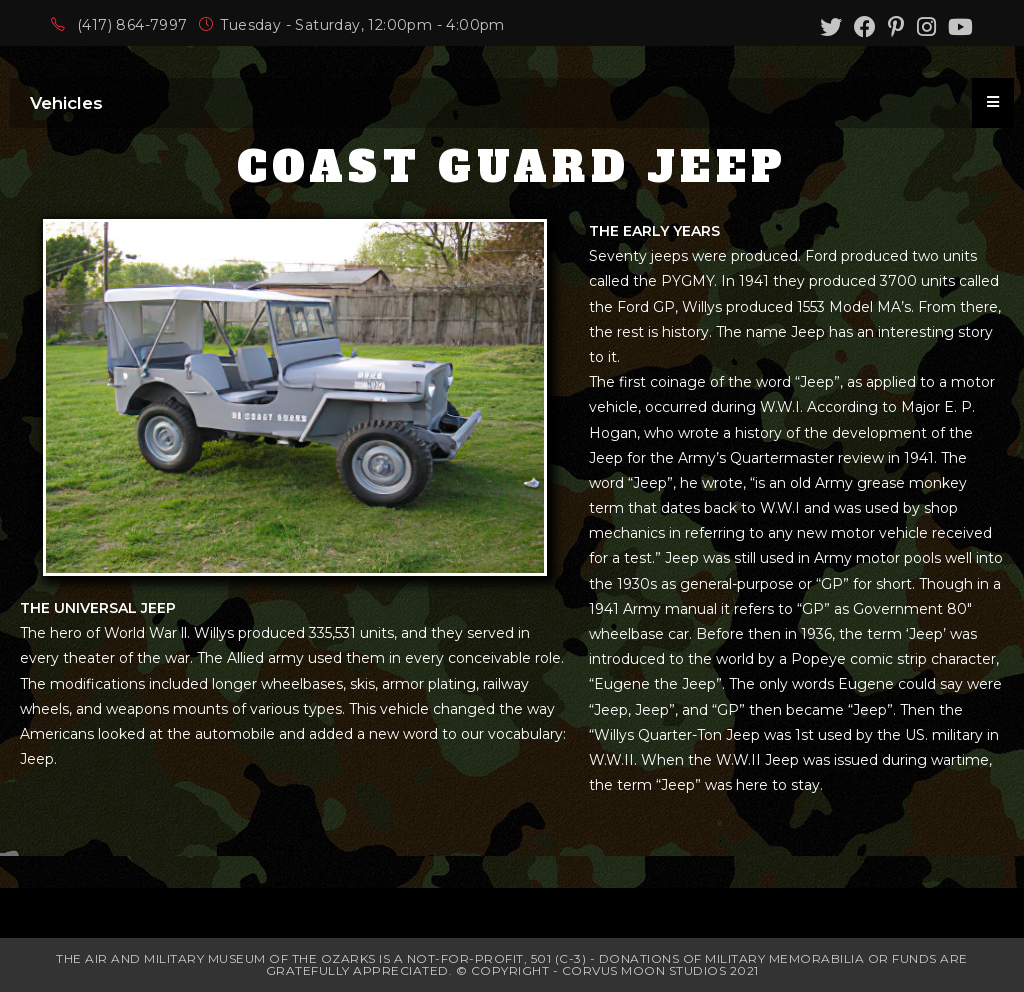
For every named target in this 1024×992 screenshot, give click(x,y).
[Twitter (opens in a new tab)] (831, 27)
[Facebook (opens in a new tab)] (865, 27)
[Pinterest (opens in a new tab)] (896, 27)
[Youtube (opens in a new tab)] (957, 27)
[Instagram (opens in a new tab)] (926, 27)
